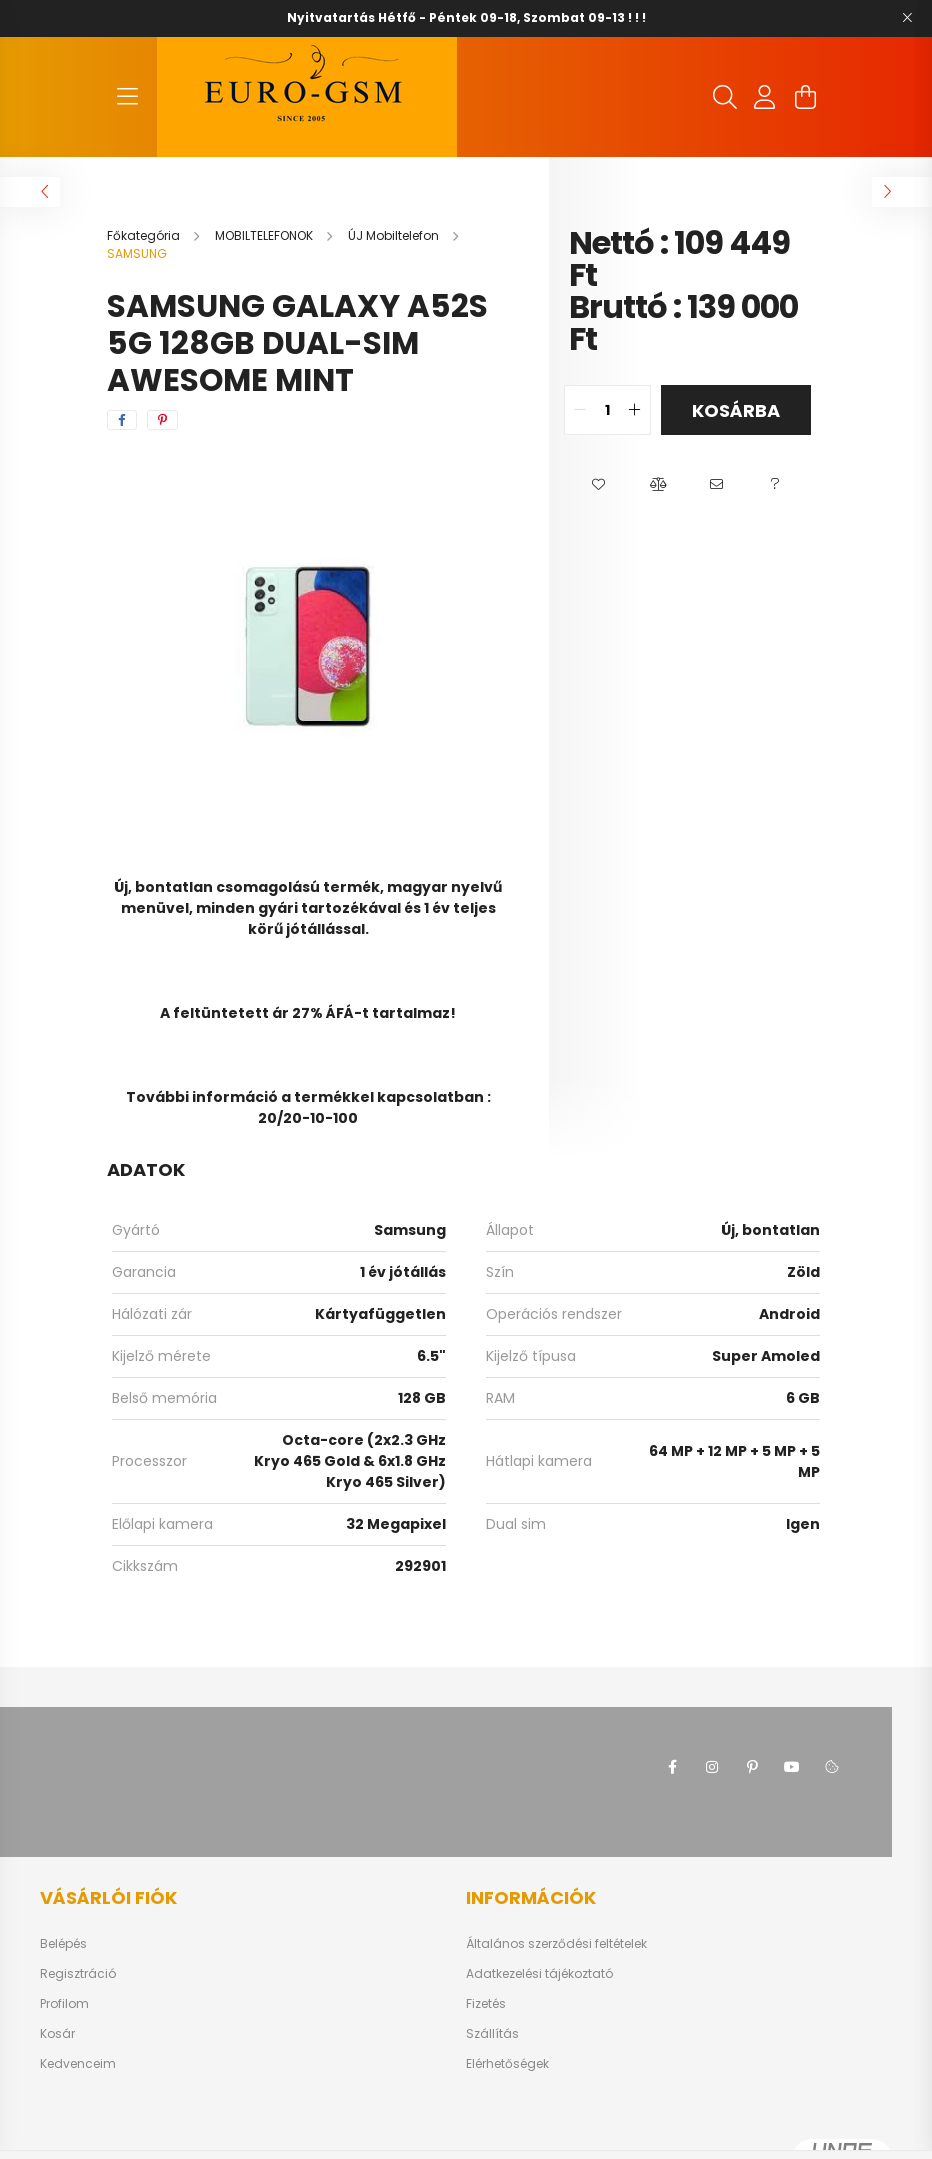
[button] (598, 485)
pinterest (752, 1767)
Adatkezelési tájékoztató (539, 1974)
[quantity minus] (580, 410)
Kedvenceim (78, 2064)
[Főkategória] (145, 235)
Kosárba (736, 410)
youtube (792, 1767)
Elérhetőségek (507, 2064)
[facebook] (122, 420)
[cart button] (805, 97)
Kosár (57, 2034)
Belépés (63, 1944)
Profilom (64, 2004)
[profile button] (765, 97)
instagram (712, 1767)
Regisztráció (78, 1974)
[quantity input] (607, 410)
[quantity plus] (635, 410)
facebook (672, 1767)
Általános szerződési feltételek (556, 1944)
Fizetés (486, 2004)
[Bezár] (907, 18)
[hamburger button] (127, 97)
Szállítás (492, 2034)
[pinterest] (162, 420)
